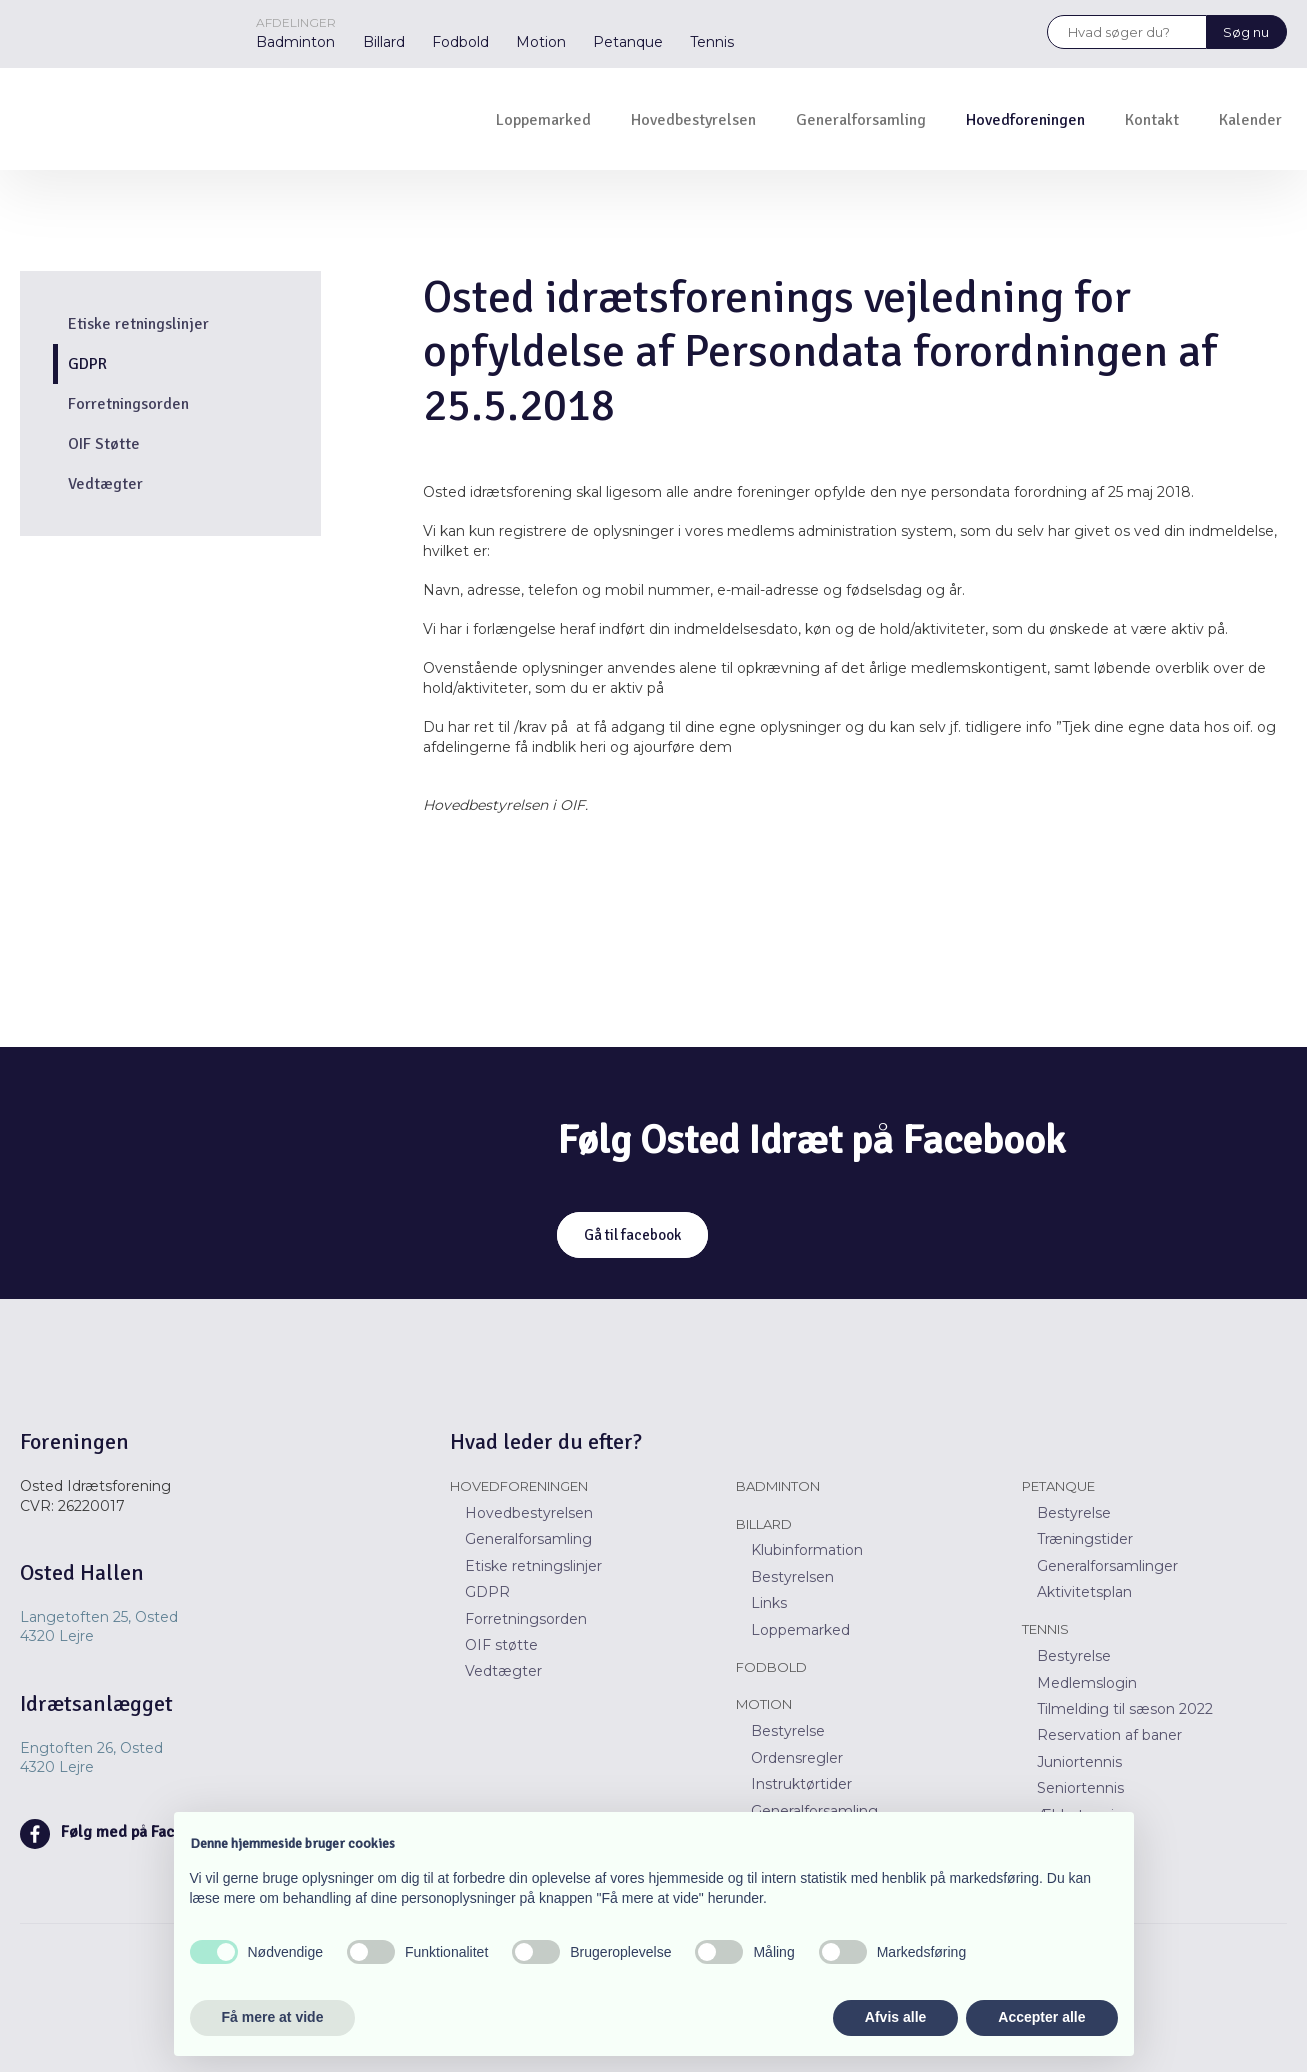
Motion (541, 42)
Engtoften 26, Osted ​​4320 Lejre (91, 1758)
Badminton (295, 42)
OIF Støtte (104, 444)
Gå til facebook (632, 1235)
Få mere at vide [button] (273, 2017)
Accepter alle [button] (1041, 2017)
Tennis (712, 42)
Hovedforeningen (1025, 120)
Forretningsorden (128, 404)
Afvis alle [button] (895, 2017)
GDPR (87, 364)
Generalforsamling (861, 120)
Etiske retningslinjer (138, 324)
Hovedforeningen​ (519, 1486)
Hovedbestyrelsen (693, 120)
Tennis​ (1045, 1629)
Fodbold (460, 42)
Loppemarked (543, 120)
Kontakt (1152, 120)
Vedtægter (105, 484)
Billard (384, 42)
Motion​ (764, 1704)
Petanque (628, 42)
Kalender (1250, 120)
